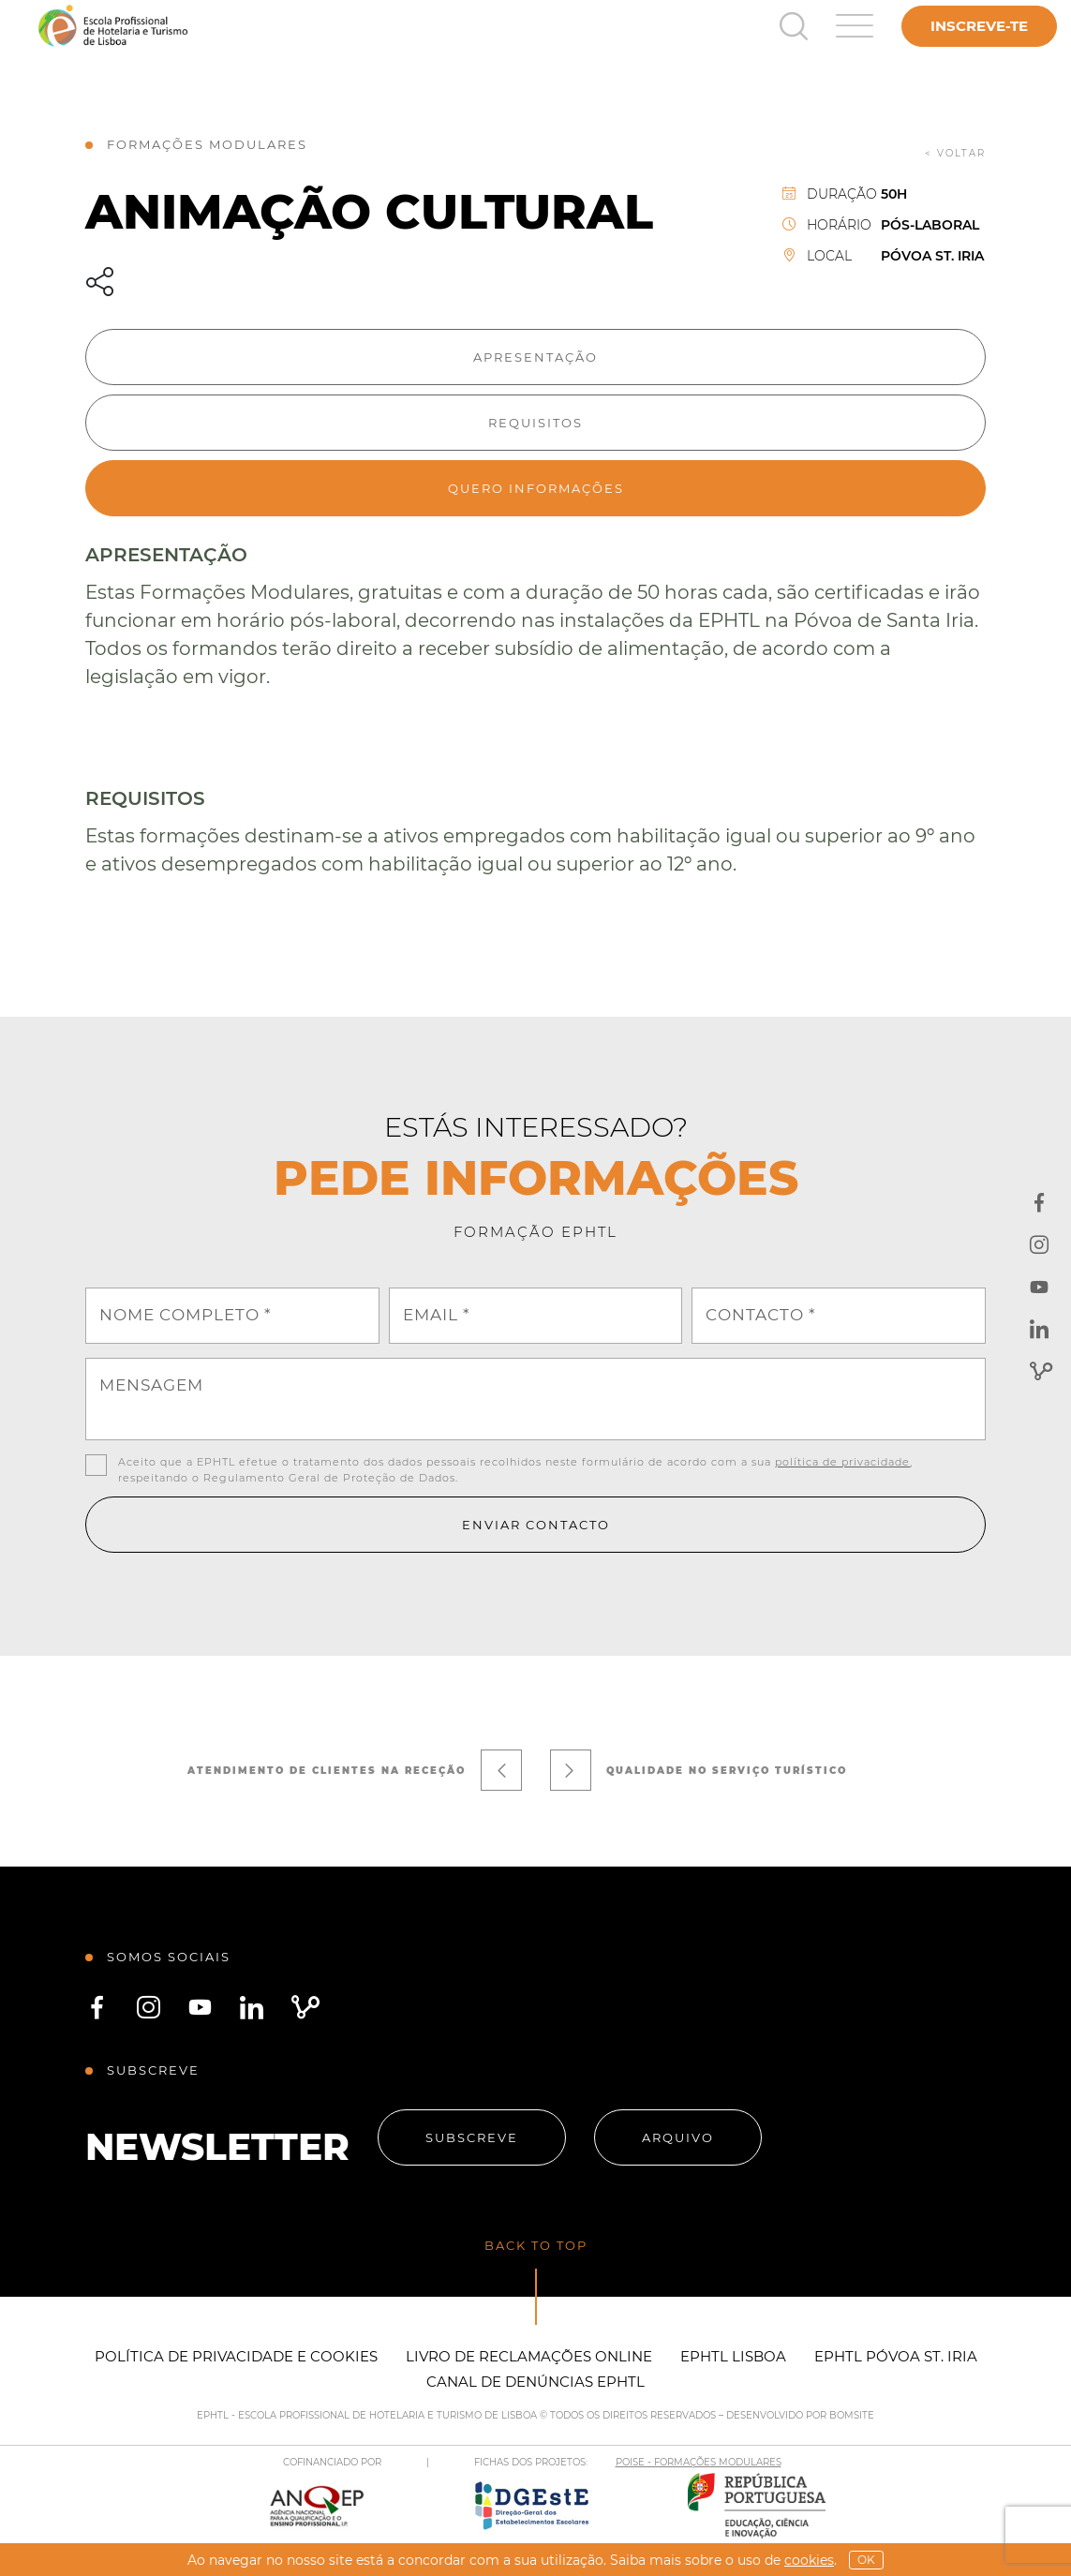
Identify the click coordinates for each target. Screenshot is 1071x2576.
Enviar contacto (536, 1524)
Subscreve (471, 2137)
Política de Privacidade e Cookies (236, 2356)
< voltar (955, 153)
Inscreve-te (979, 26)
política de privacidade (842, 1461)
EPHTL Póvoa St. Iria (895, 2356)
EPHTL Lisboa (733, 2356)
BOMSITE (851, 2415)
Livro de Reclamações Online (529, 2356)
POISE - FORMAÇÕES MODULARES (698, 2462)
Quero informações (536, 488)
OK (866, 2560)
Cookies (809, 2560)
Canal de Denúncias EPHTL (535, 2381)
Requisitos (535, 422)
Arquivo (678, 2137)
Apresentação (535, 357)
